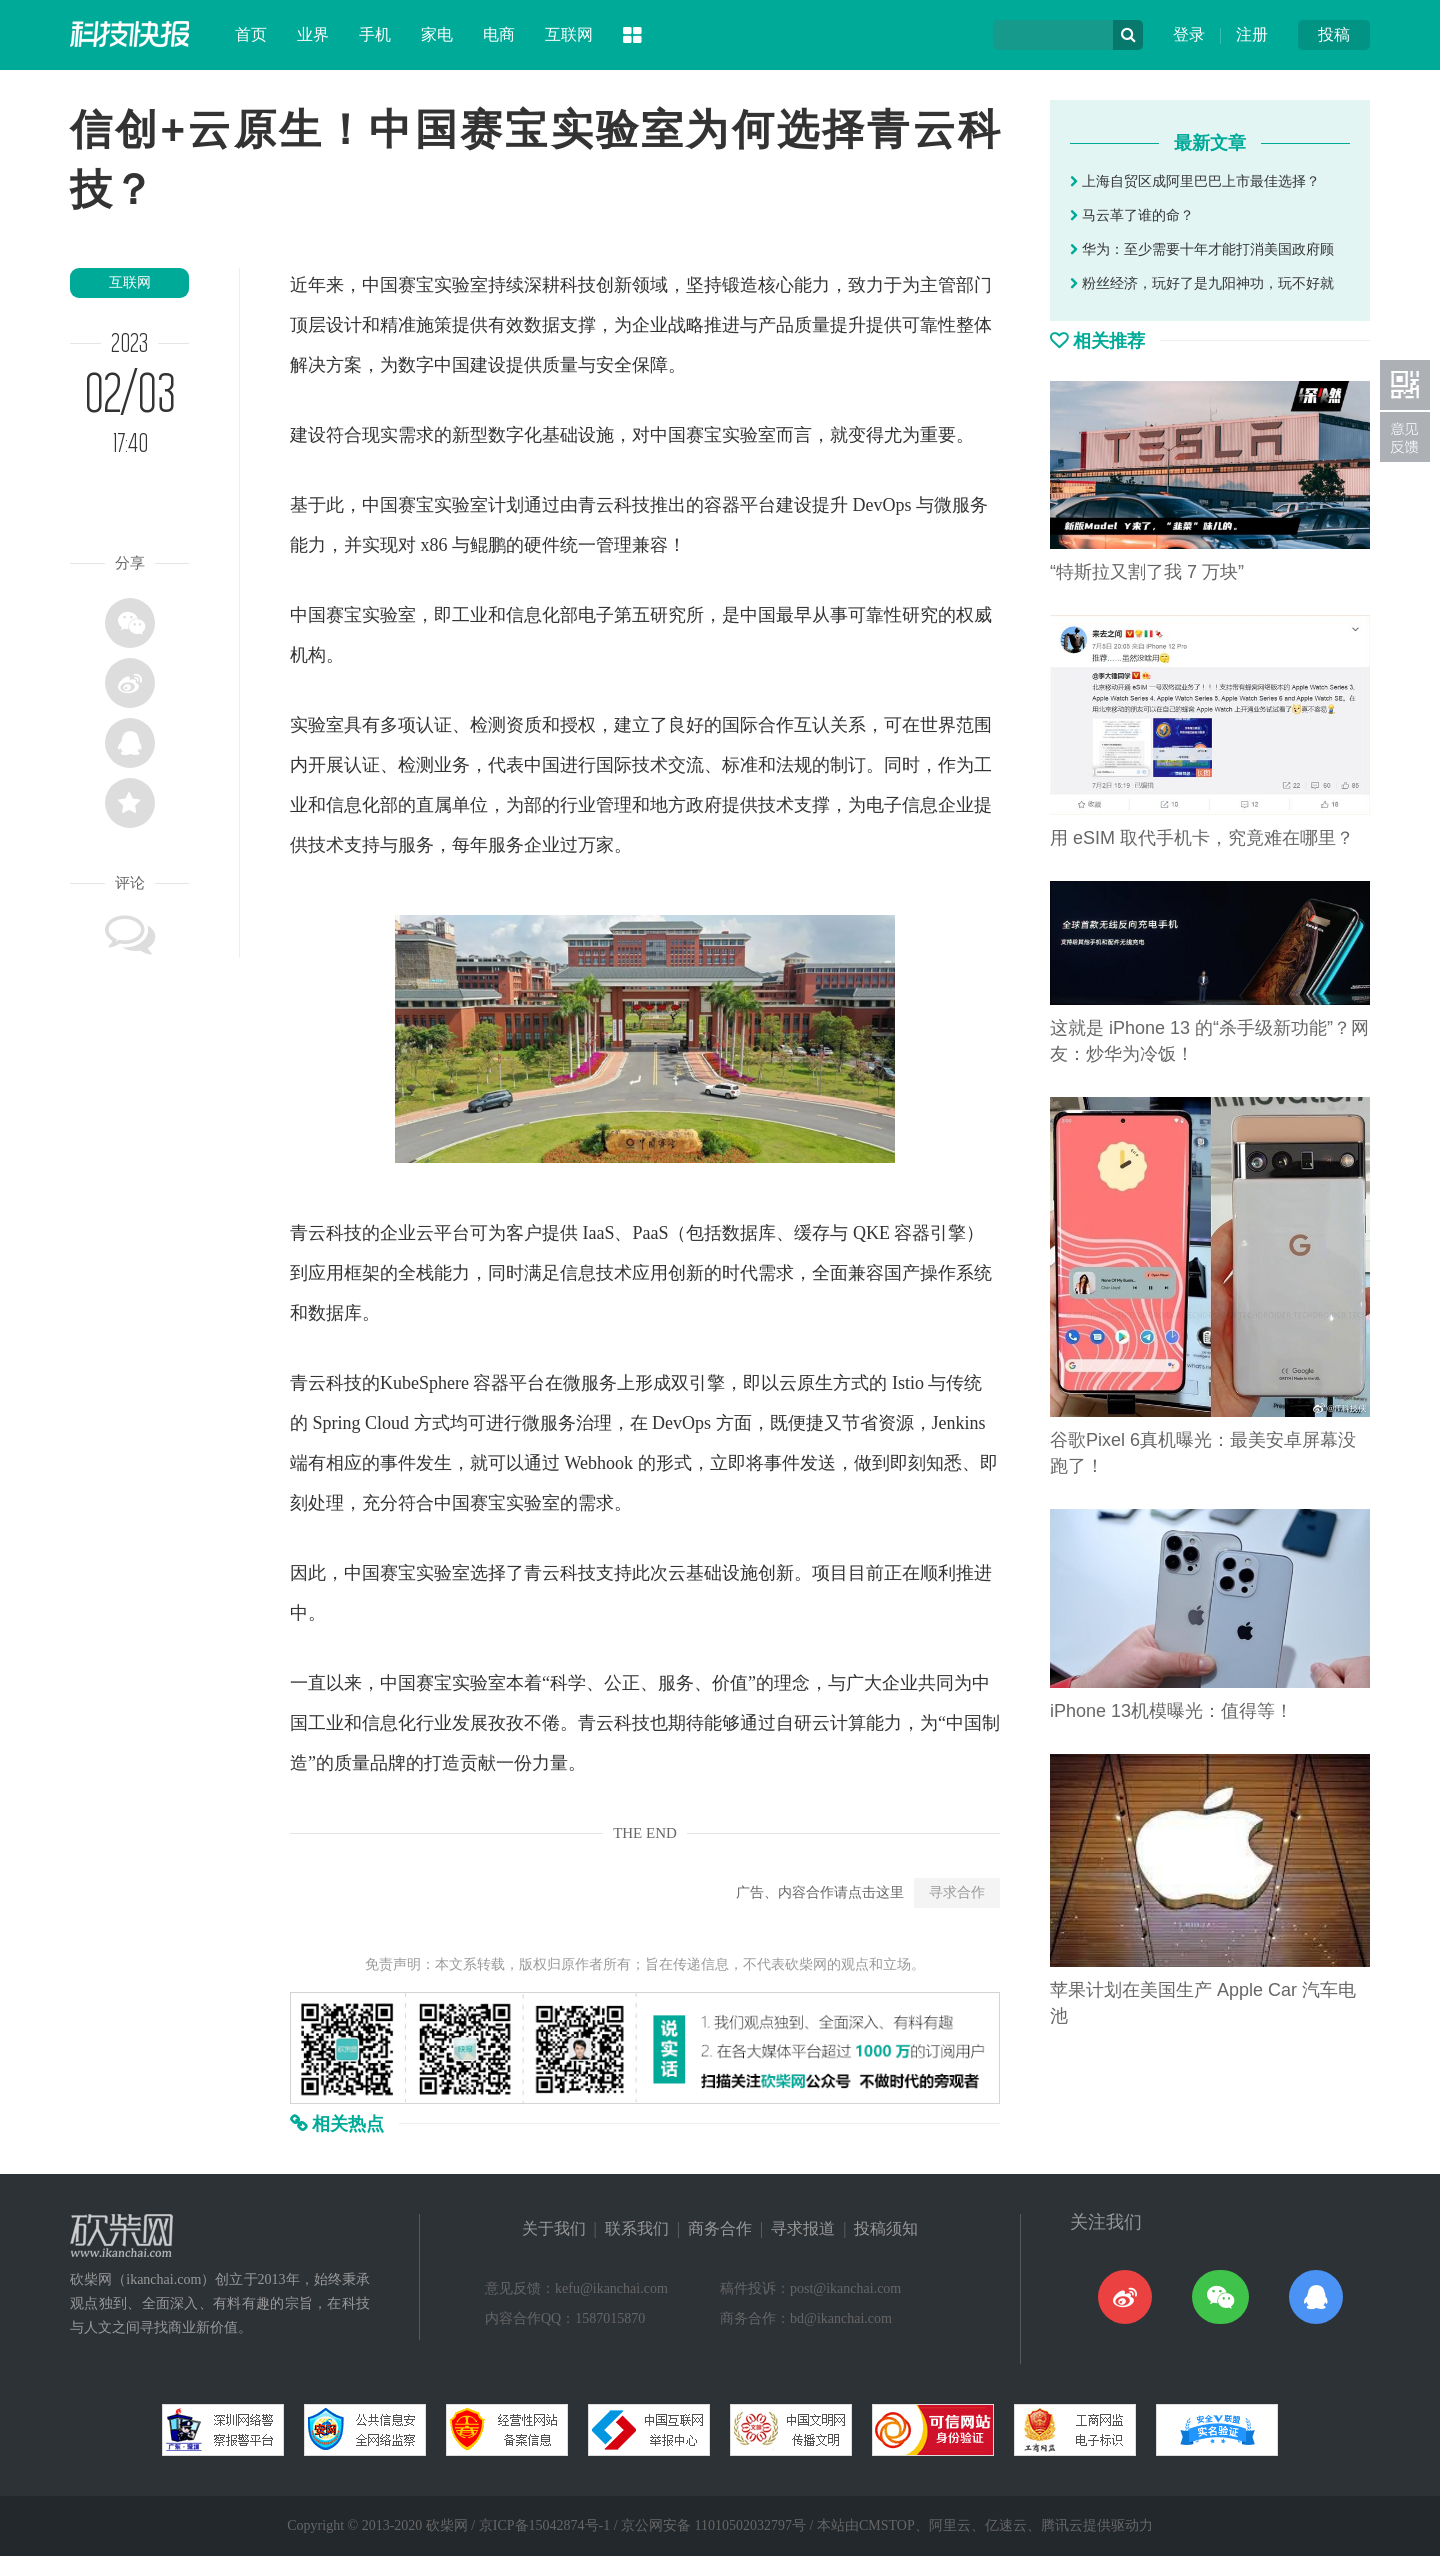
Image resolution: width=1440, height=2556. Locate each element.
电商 (499, 34)
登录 (1189, 34)
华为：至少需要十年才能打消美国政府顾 (1202, 249)
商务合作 (720, 2228)
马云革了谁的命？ (1132, 215)
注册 (1252, 34)
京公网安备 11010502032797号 (713, 2525)
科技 (578, 285)
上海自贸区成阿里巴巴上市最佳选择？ (1195, 181)
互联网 (569, 34)
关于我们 (554, 2228)
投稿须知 (886, 2228)
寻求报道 (803, 2228)
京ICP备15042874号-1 (544, 2525)
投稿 (1334, 34)
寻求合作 (957, 1892)
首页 (251, 34)
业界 (313, 34)
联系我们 (637, 2228)
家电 (437, 34)
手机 (375, 34)
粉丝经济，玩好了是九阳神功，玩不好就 (1202, 283)
